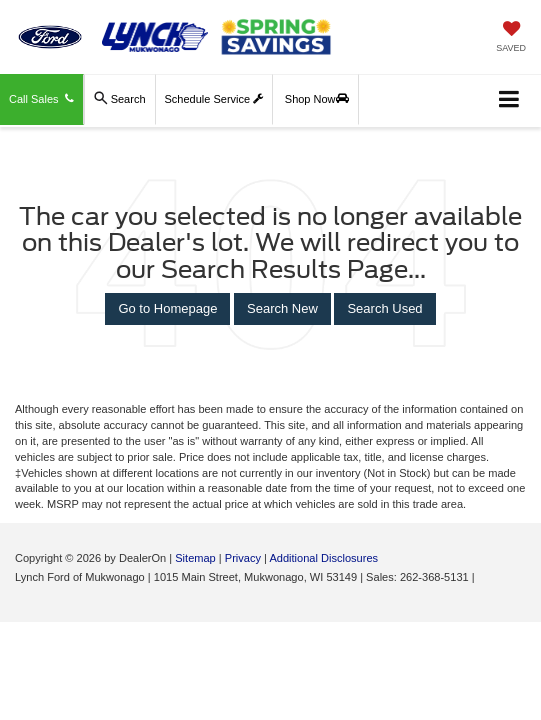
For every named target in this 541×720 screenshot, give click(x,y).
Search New (282, 308)
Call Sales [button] (41, 99)
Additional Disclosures (323, 558)
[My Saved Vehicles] (511, 38)
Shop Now (317, 99)
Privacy (243, 558)
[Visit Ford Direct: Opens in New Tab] (483, 577)
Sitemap (195, 558)
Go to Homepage (167, 308)
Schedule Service (214, 99)
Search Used (384, 308)
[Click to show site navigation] (509, 100)
